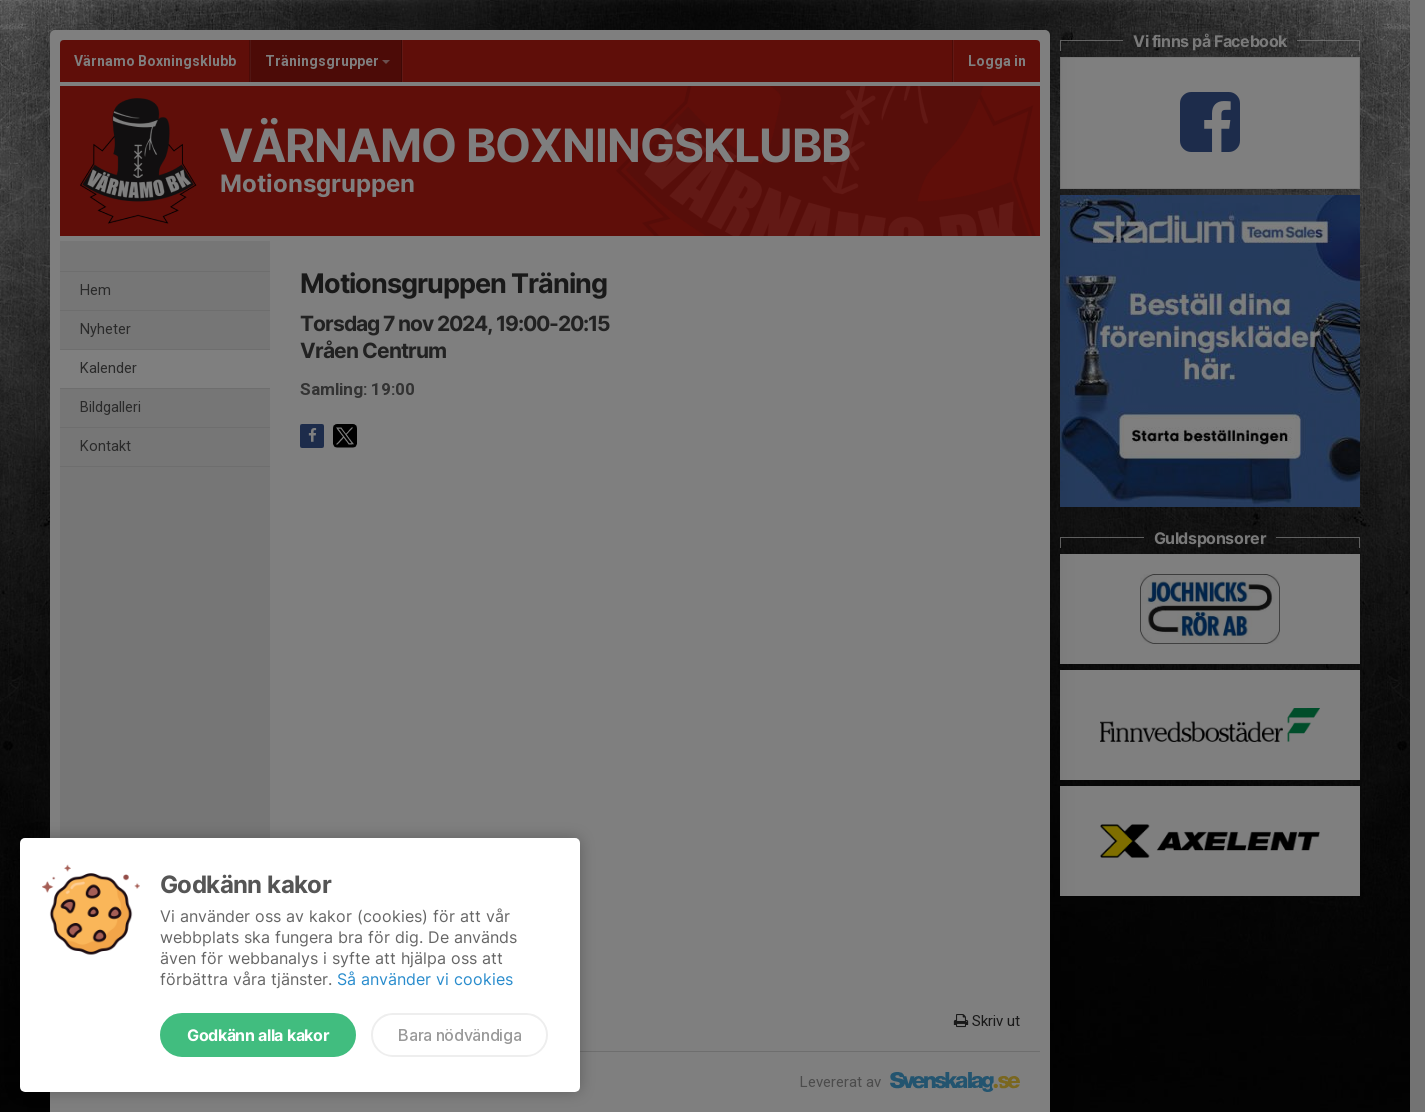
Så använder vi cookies (425, 979)
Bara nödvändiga (459, 1035)
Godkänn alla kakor (258, 1035)
